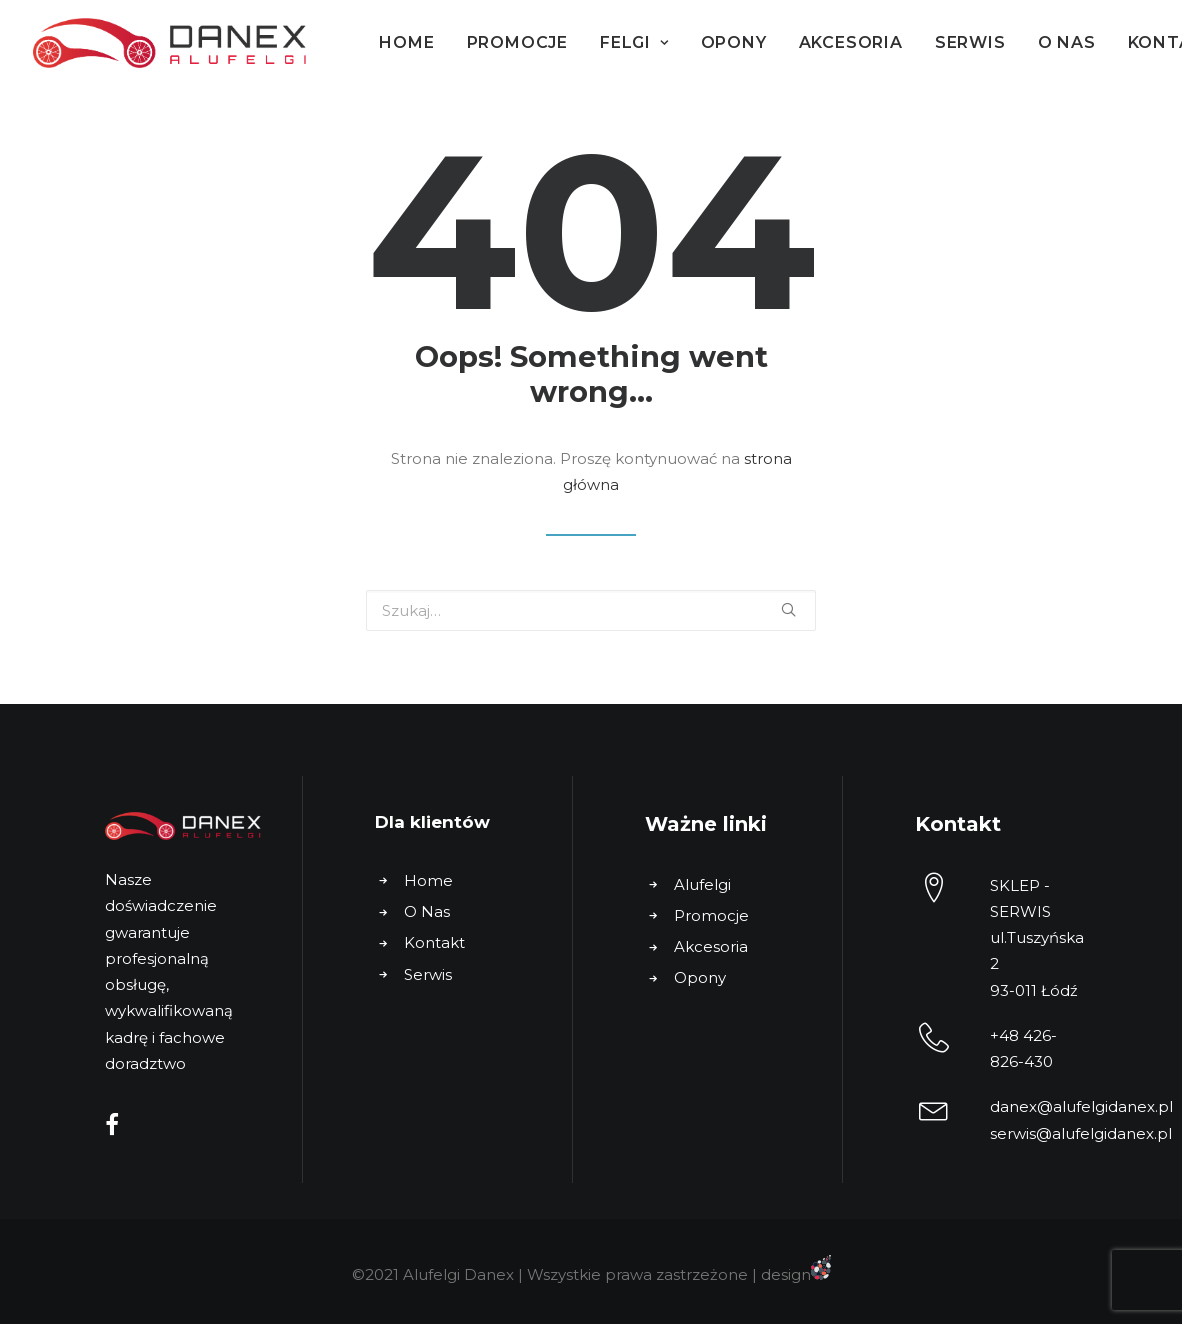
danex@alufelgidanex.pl (1081, 1106)
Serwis (970, 42)
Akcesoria (851, 42)
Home (406, 42)
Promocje (517, 42)
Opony (734, 42)
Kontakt (434, 942)
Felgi (634, 42)
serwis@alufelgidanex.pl (1081, 1133)
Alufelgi (702, 884)
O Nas (1067, 42)
